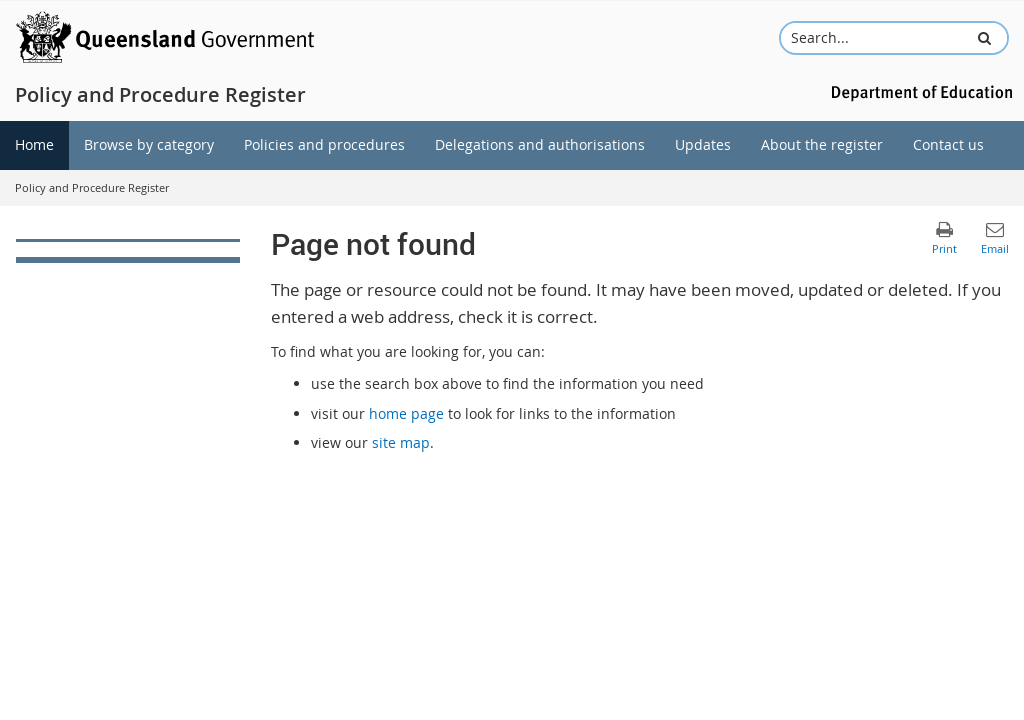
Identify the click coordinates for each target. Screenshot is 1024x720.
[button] (984, 38)
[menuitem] (34, 145)
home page (406, 413)
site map (401, 442)
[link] (128, 251)
